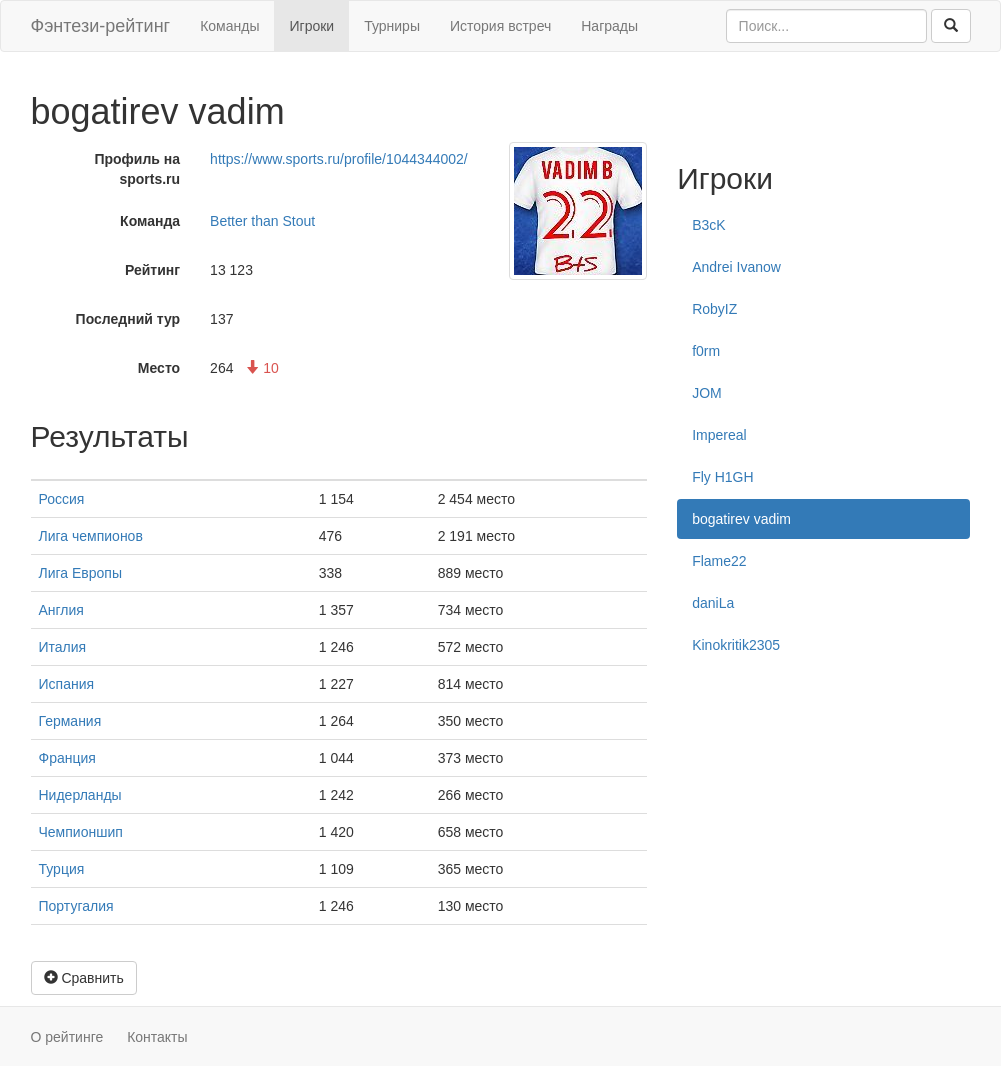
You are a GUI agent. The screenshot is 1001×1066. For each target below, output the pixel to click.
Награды (609, 26)
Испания (67, 684)
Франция (67, 758)
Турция (62, 869)
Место (159, 368)
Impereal (719, 435)
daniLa (713, 603)
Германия (70, 721)
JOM (707, 393)
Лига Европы (80, 573)
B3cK (708, 225)
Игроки (311, 26)
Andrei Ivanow (736, 267)
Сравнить (84, 978)
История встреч (500, 26)
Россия (62, 499)
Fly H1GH (722, 477)
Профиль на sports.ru (137, 169)
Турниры (392, 26)
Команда (150, 221)
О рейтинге (67, 1037)
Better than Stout (262, 221)
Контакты (157, 1037)
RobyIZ (714, 309)
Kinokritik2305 (736, 645)
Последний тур (128, 319)
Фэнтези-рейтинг (101, 26)
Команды (229, 26)
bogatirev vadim (741, 519)
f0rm (706, 351)
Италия (63, 647)
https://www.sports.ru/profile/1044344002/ (339, 159)
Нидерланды (80, 795)
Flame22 (719, 561)
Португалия (76, 906)
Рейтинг (152, 270)
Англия (61, 610)
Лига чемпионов (91, 536)
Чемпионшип (81, 832)
